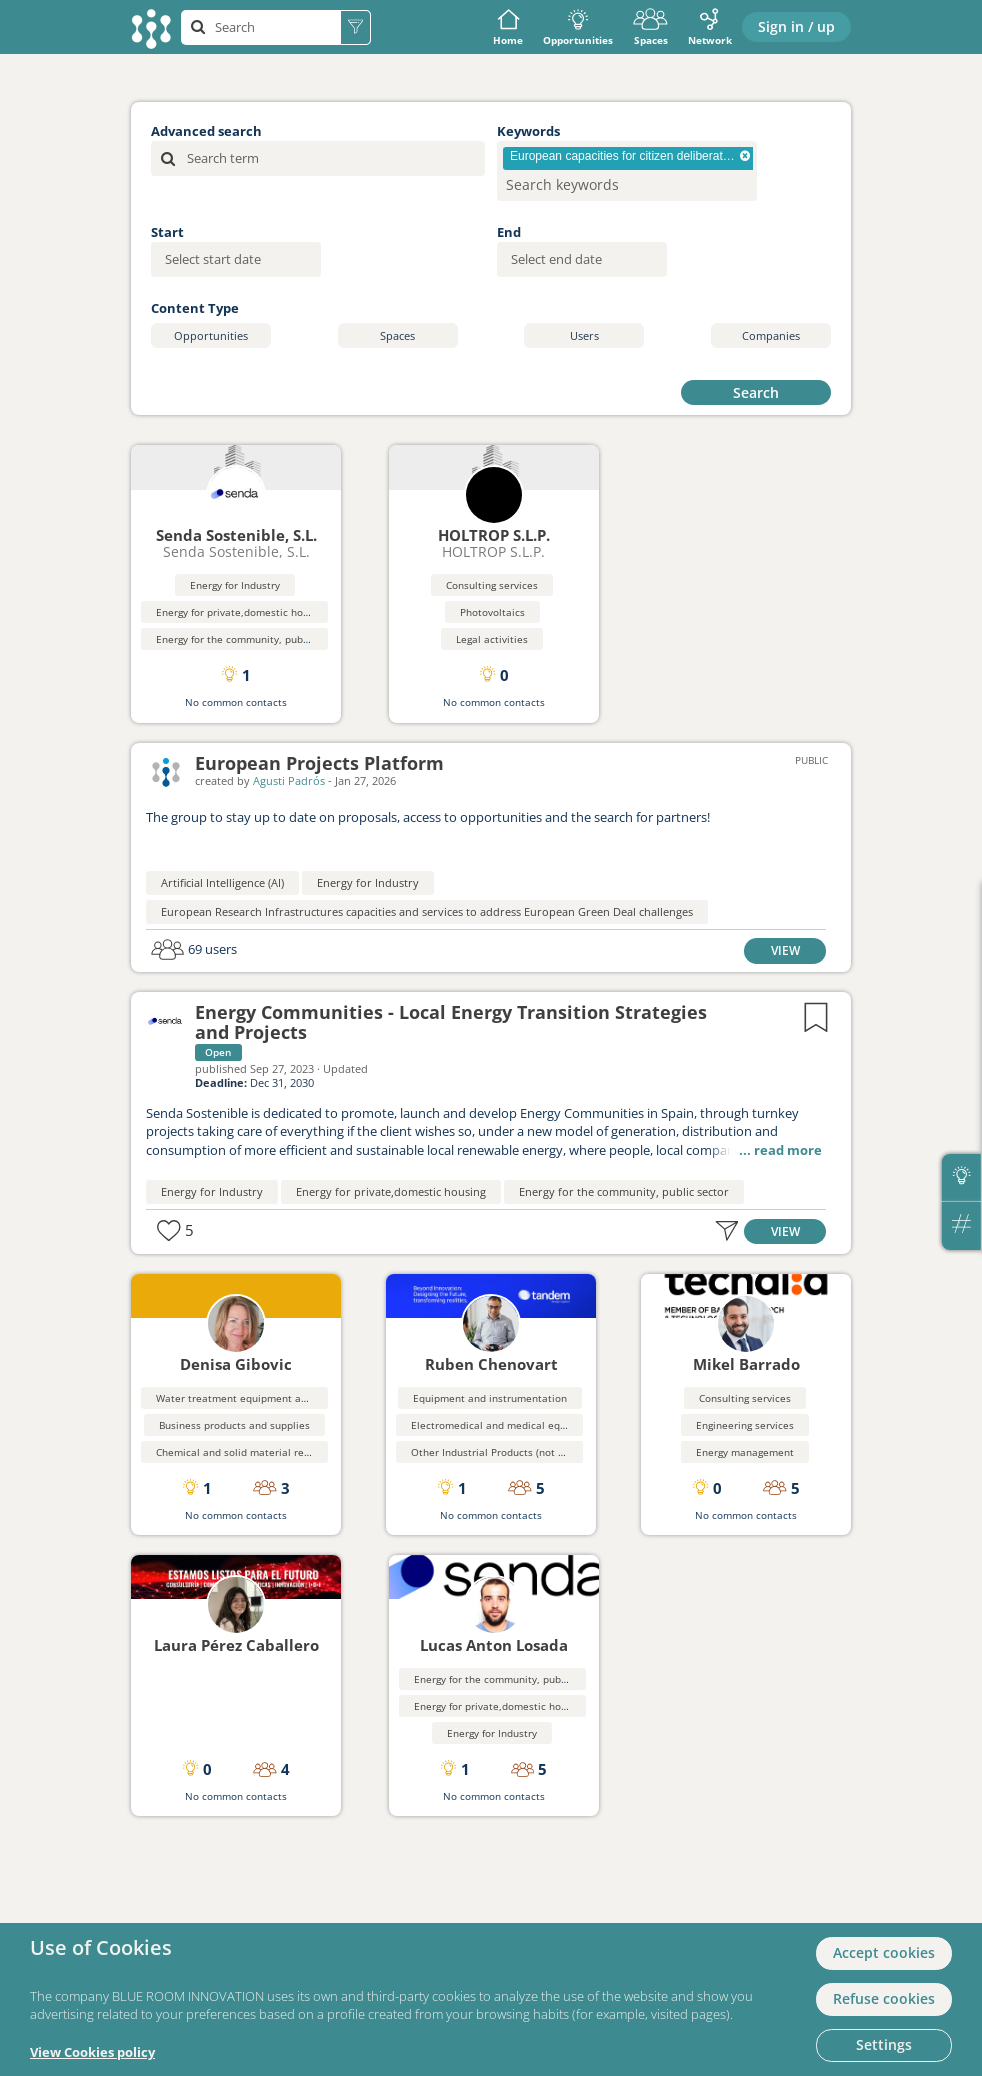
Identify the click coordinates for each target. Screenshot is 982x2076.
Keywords (528, 131)
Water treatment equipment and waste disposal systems (293, 1398)
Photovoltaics (492, 612)
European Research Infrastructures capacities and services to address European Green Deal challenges (427, 911)
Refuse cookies (884, 1998)
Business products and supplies (234, 1425)
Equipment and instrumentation (490, 1398)
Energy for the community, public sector (251, 639)
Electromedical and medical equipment (505, 1425)
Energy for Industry (235, 585)
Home (508, 27)
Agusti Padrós (289, 780)
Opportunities (578, 27)
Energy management (745, 1452)
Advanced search (206, 131)
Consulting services (492, 585)
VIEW (785, 950)
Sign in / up (796, 26)
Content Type (195, 308)
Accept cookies (884, 1952)
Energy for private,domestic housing (242, 612)
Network (710, 27)
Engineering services (745, 1425)
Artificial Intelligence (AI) (222, 882)
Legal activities (492, 639)
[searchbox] (594, 184)
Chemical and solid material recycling (246, 1452)
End (509, 232)
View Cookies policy (92, 2052)
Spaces (650, 27)
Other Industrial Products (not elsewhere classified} (535, 1452)
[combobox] (627, 171)
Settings (884, 2044)
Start (167, 232)
